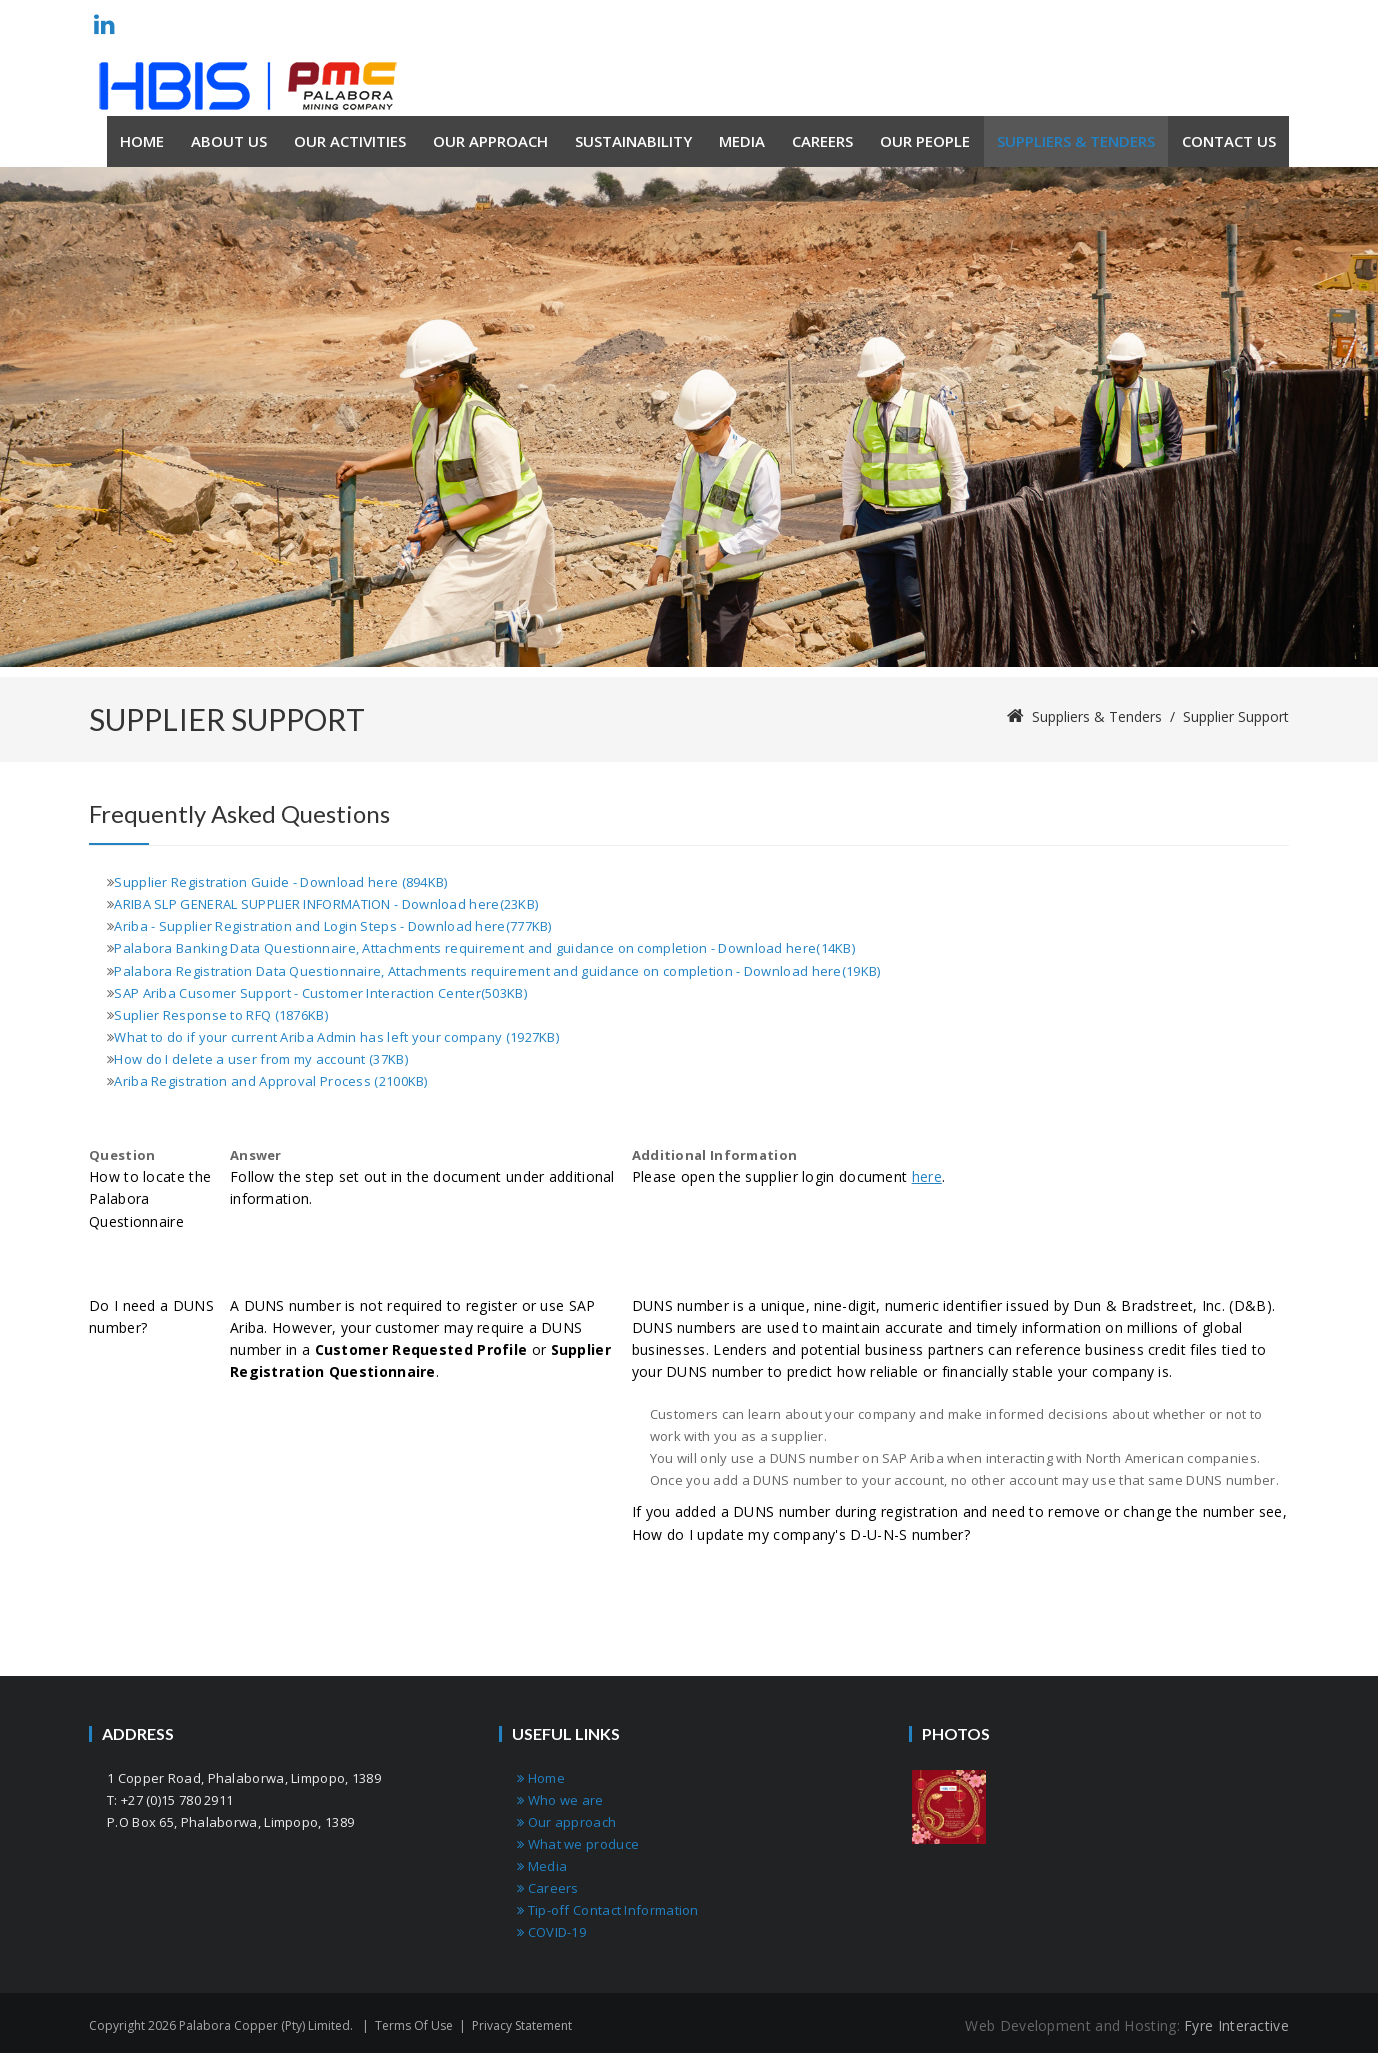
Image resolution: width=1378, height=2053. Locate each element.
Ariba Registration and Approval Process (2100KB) (270, 1081)
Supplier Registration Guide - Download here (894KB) (280, 882)
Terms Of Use (414, 2025)
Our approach (566, 1822)
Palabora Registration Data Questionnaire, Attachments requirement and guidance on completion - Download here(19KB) (497, 971)
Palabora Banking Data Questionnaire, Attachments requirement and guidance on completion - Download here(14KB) (484, 948)
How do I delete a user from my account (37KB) (261, 1059)
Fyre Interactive (1236, 2025)
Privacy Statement (522, 2025)
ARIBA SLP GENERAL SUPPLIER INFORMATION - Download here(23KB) (326, 904)
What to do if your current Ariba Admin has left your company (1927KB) (336, 1037)
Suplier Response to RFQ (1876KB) (221, 1015)
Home (541, 1778)
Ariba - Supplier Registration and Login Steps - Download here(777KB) (332, 926)
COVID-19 (551, 1932)
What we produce (578, 1844)
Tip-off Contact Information (608, 1910)
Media (542, 1866)
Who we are (560, 1800)
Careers (548, 1888)
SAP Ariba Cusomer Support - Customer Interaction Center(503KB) (320, 993)
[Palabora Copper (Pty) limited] (248, 86)
